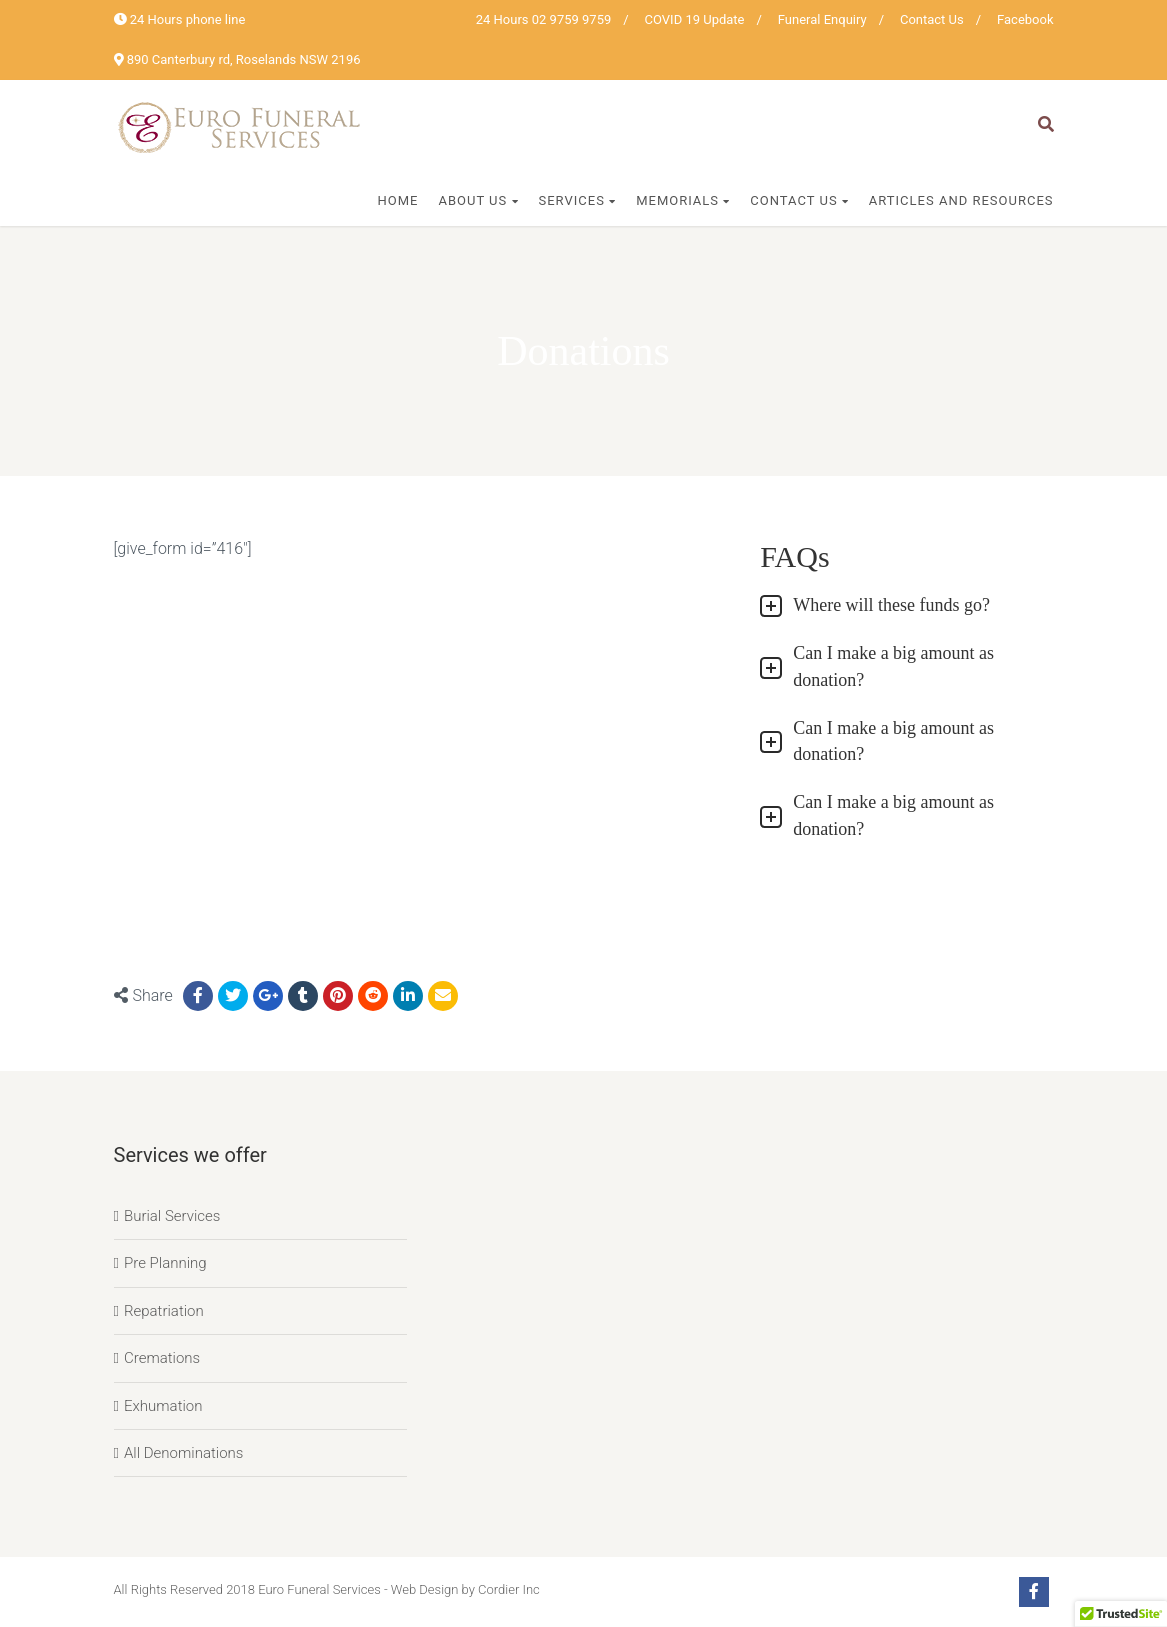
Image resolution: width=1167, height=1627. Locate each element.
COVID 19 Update (695, 19)
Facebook (1025, 19)
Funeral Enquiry (822, 19)
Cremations (162, 1358)
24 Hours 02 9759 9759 (544, 19)
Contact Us (932, 19)
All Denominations (183, 1453)
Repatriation (164, 1311)
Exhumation (163, 1406)
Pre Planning (165, 1263)
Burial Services (172, 1216)
